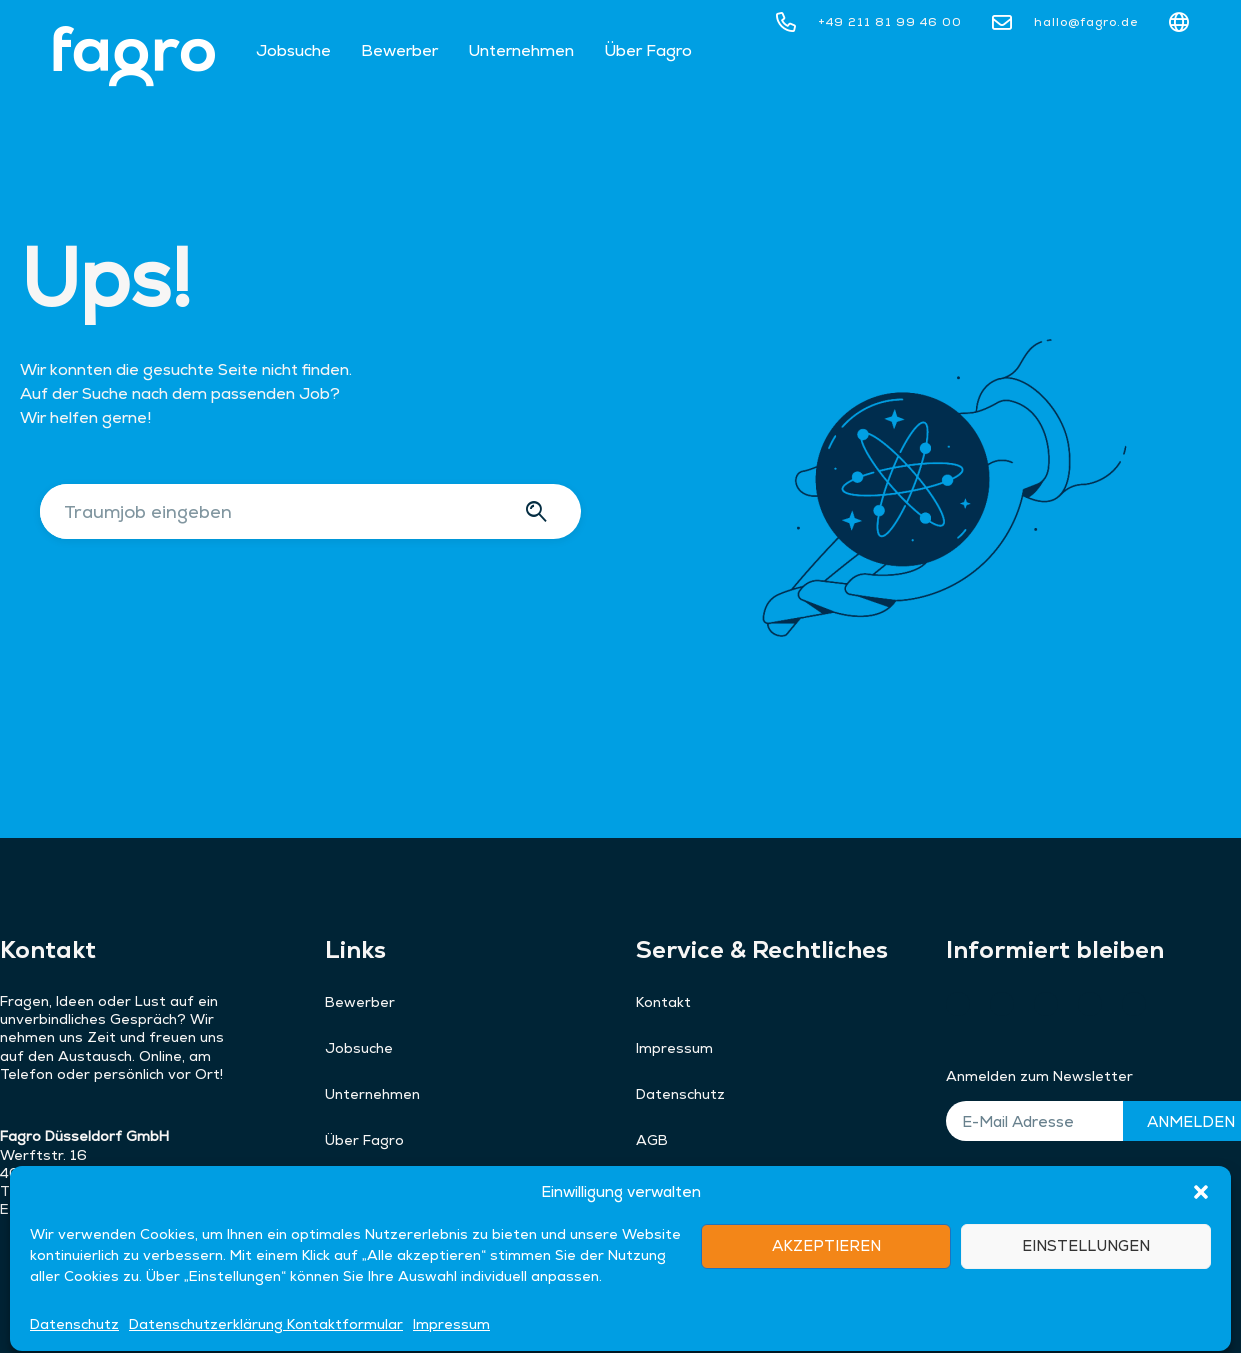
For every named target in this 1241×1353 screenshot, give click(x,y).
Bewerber (399, 50)
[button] (1201, 1319)
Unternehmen (521, 50)
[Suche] (539, 511)
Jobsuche (293, 50)
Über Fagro (648, 50)
